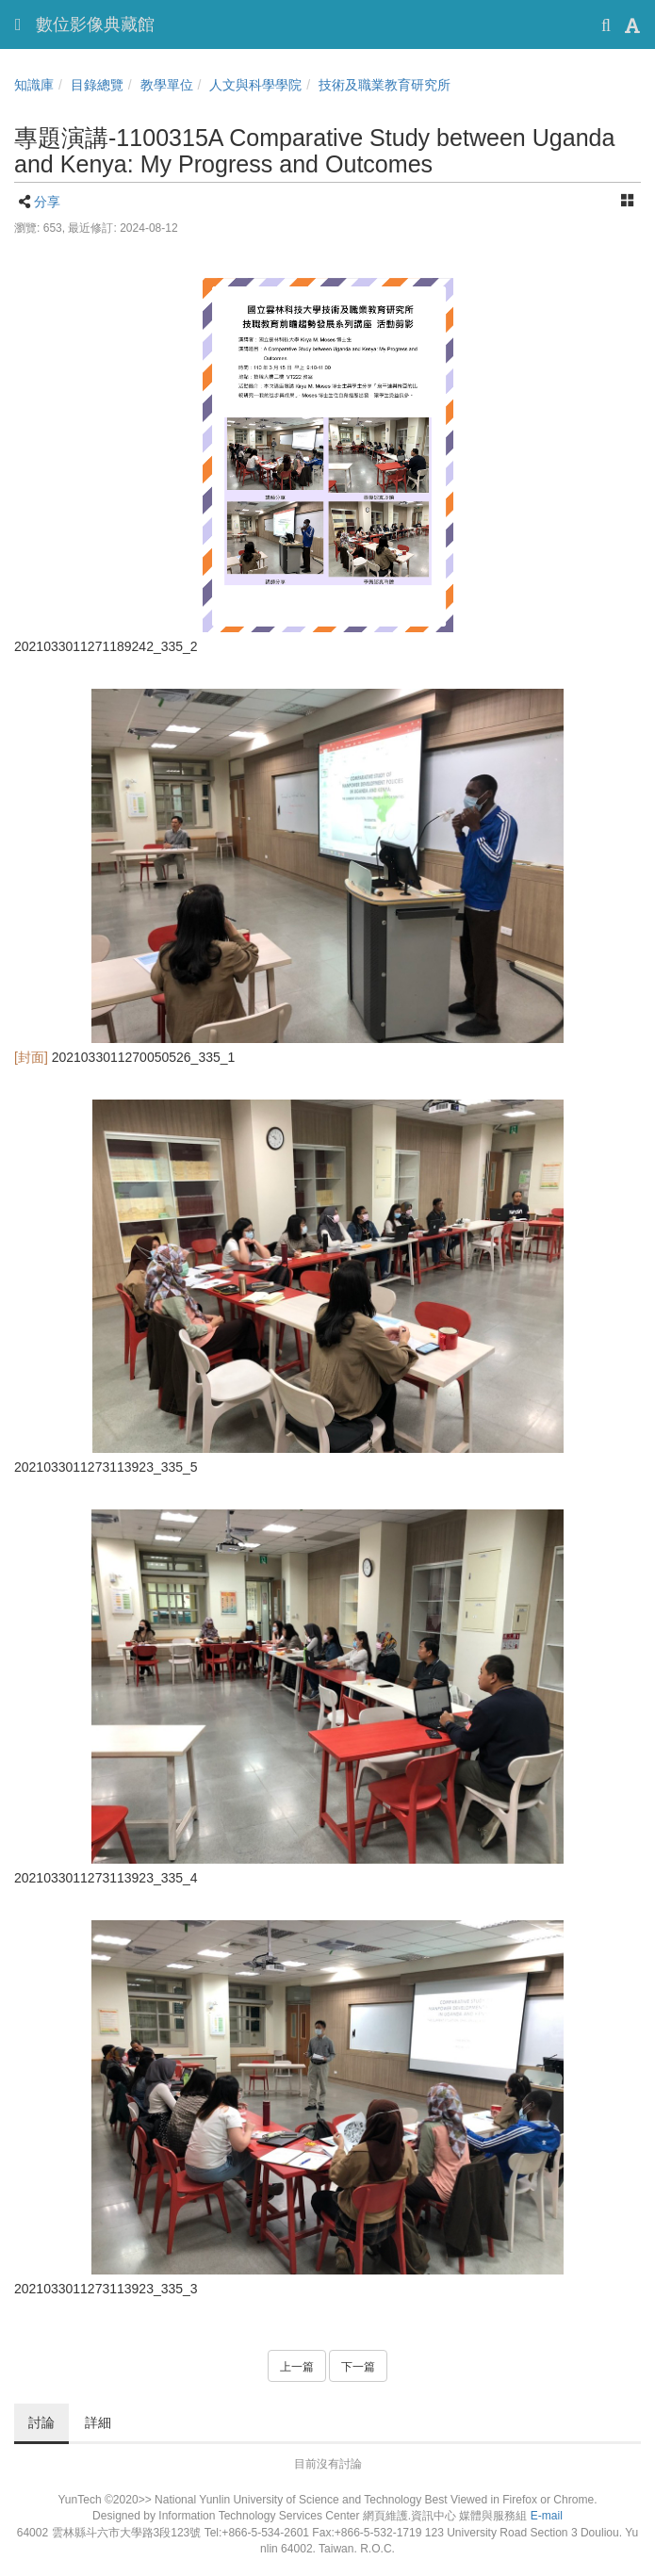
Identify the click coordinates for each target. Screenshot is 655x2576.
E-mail (547, 2515)
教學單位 (166, 84)
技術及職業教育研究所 (384, 84)
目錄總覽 (97, 84)
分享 (47, 201)
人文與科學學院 (255, 84)
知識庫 (34, 84)
